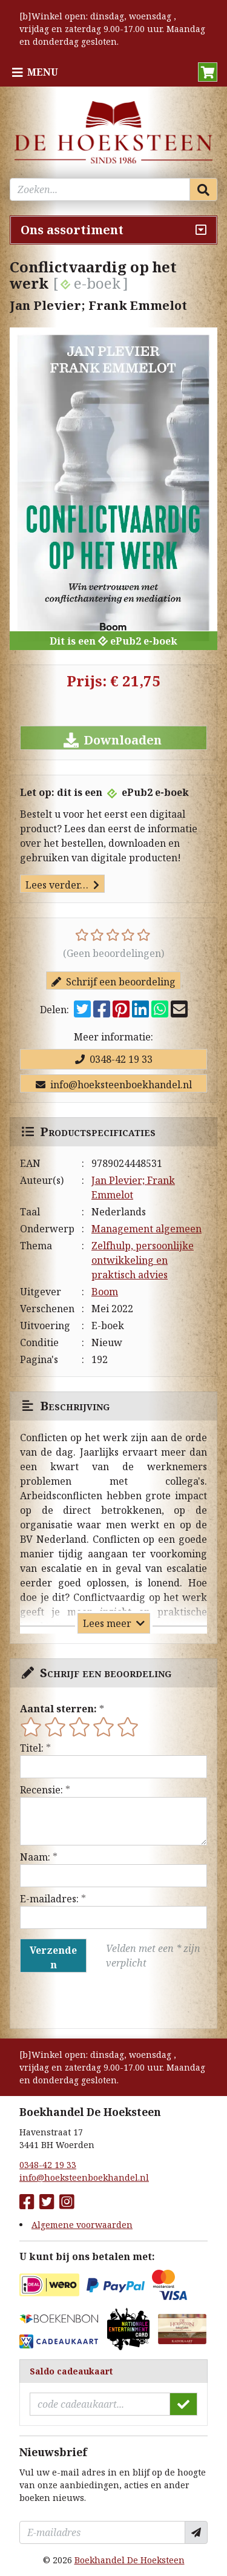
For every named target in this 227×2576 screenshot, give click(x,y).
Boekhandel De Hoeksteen (129, 2560)
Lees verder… (62, 885)
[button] (207, 72)
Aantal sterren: (58, 1708)
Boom (104, 1291)
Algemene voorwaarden (82, 2224)
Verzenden (53, 1957)
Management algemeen (146, 1228)
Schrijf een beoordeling (113, 981)
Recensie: (41, 1789)
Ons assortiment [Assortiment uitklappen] (72, 230)
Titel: (32, 1748)
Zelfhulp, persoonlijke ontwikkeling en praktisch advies (142, 1260)
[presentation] (97, 2000)
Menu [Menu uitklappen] (42, 72)
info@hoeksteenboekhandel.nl (114, 1084)
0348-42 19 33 (114, 1059)
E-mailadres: (49, 1898)
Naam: (35, 1857)
